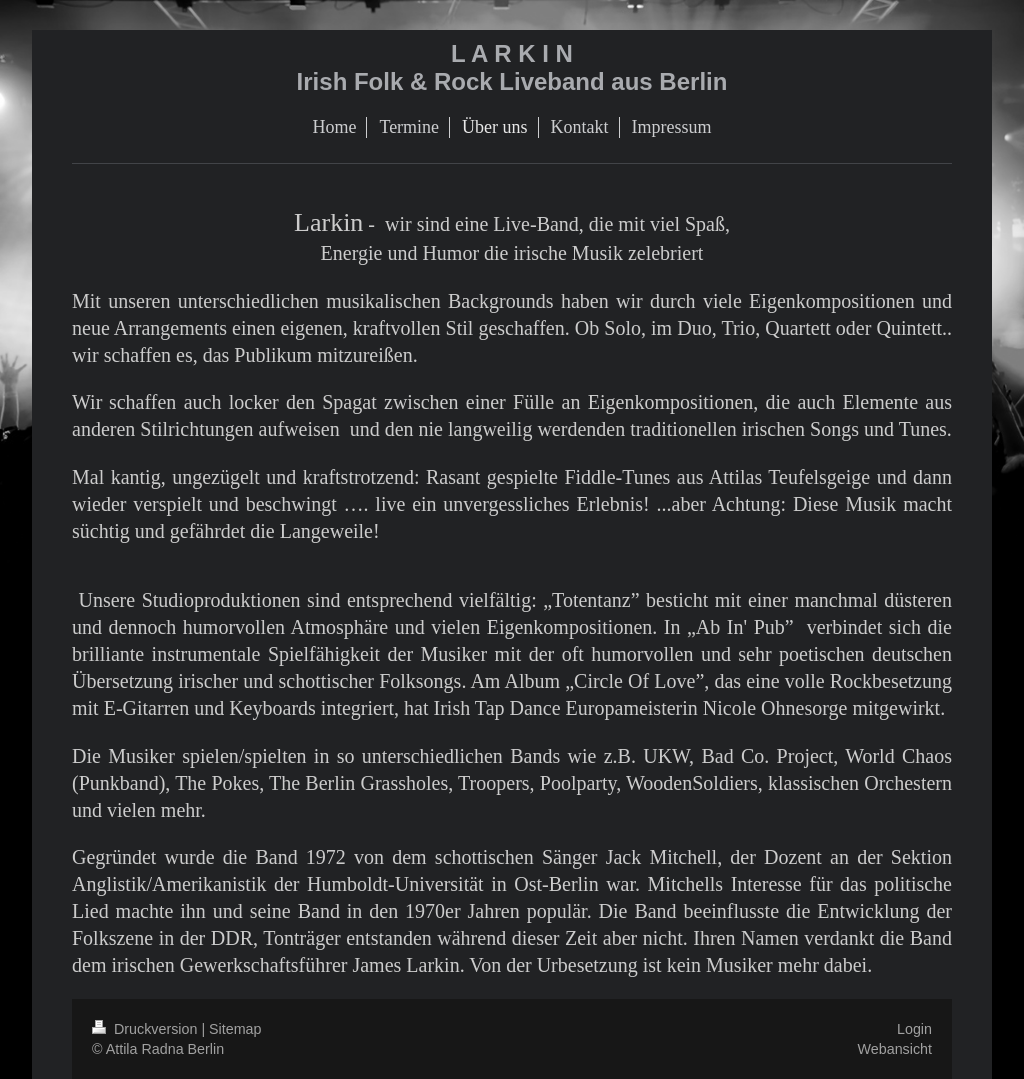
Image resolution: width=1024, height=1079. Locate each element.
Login (914, 1029)
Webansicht (895, 1049)
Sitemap (235, 1029)
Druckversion (146, 1029)
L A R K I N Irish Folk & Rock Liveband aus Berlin (512, 67)
